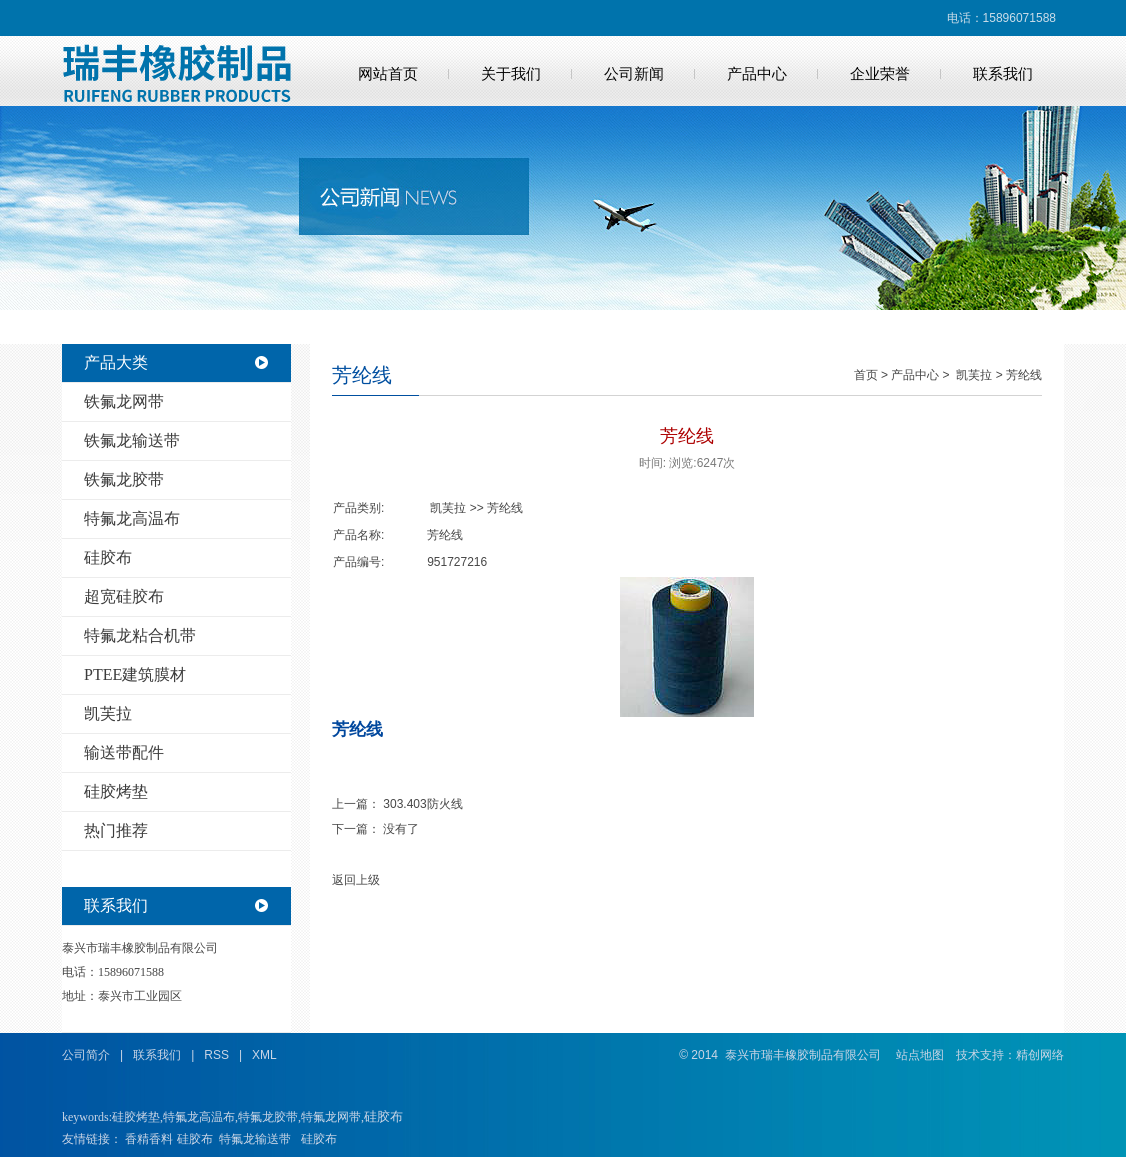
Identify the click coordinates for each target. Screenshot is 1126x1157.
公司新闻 (634, 74)
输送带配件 (124, 752)
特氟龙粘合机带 (140, 635)
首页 (866, 375)
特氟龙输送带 (255, 1139)
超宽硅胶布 (124, 596)
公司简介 (86, 1055)
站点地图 (920, 1055)
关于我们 (511, 74)
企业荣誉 (880, 74)
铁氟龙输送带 (132, 440)
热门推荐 (116, 830)
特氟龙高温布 (132, 518)
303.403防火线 (422, 804)
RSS (216, 1055)
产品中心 (757, 74)
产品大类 (116, 362)
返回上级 (356, 880)
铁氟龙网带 (124, 401)
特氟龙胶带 (268, 1117)
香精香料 (149, 1139)
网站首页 (388, 74)
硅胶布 (108, 557)
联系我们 (1003, 74)
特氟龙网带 (331, 1117)
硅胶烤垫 (116, 791)
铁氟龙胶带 (124, 479)
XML (264, 1055)
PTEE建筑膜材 (135, 674)
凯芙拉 (108, 713)
